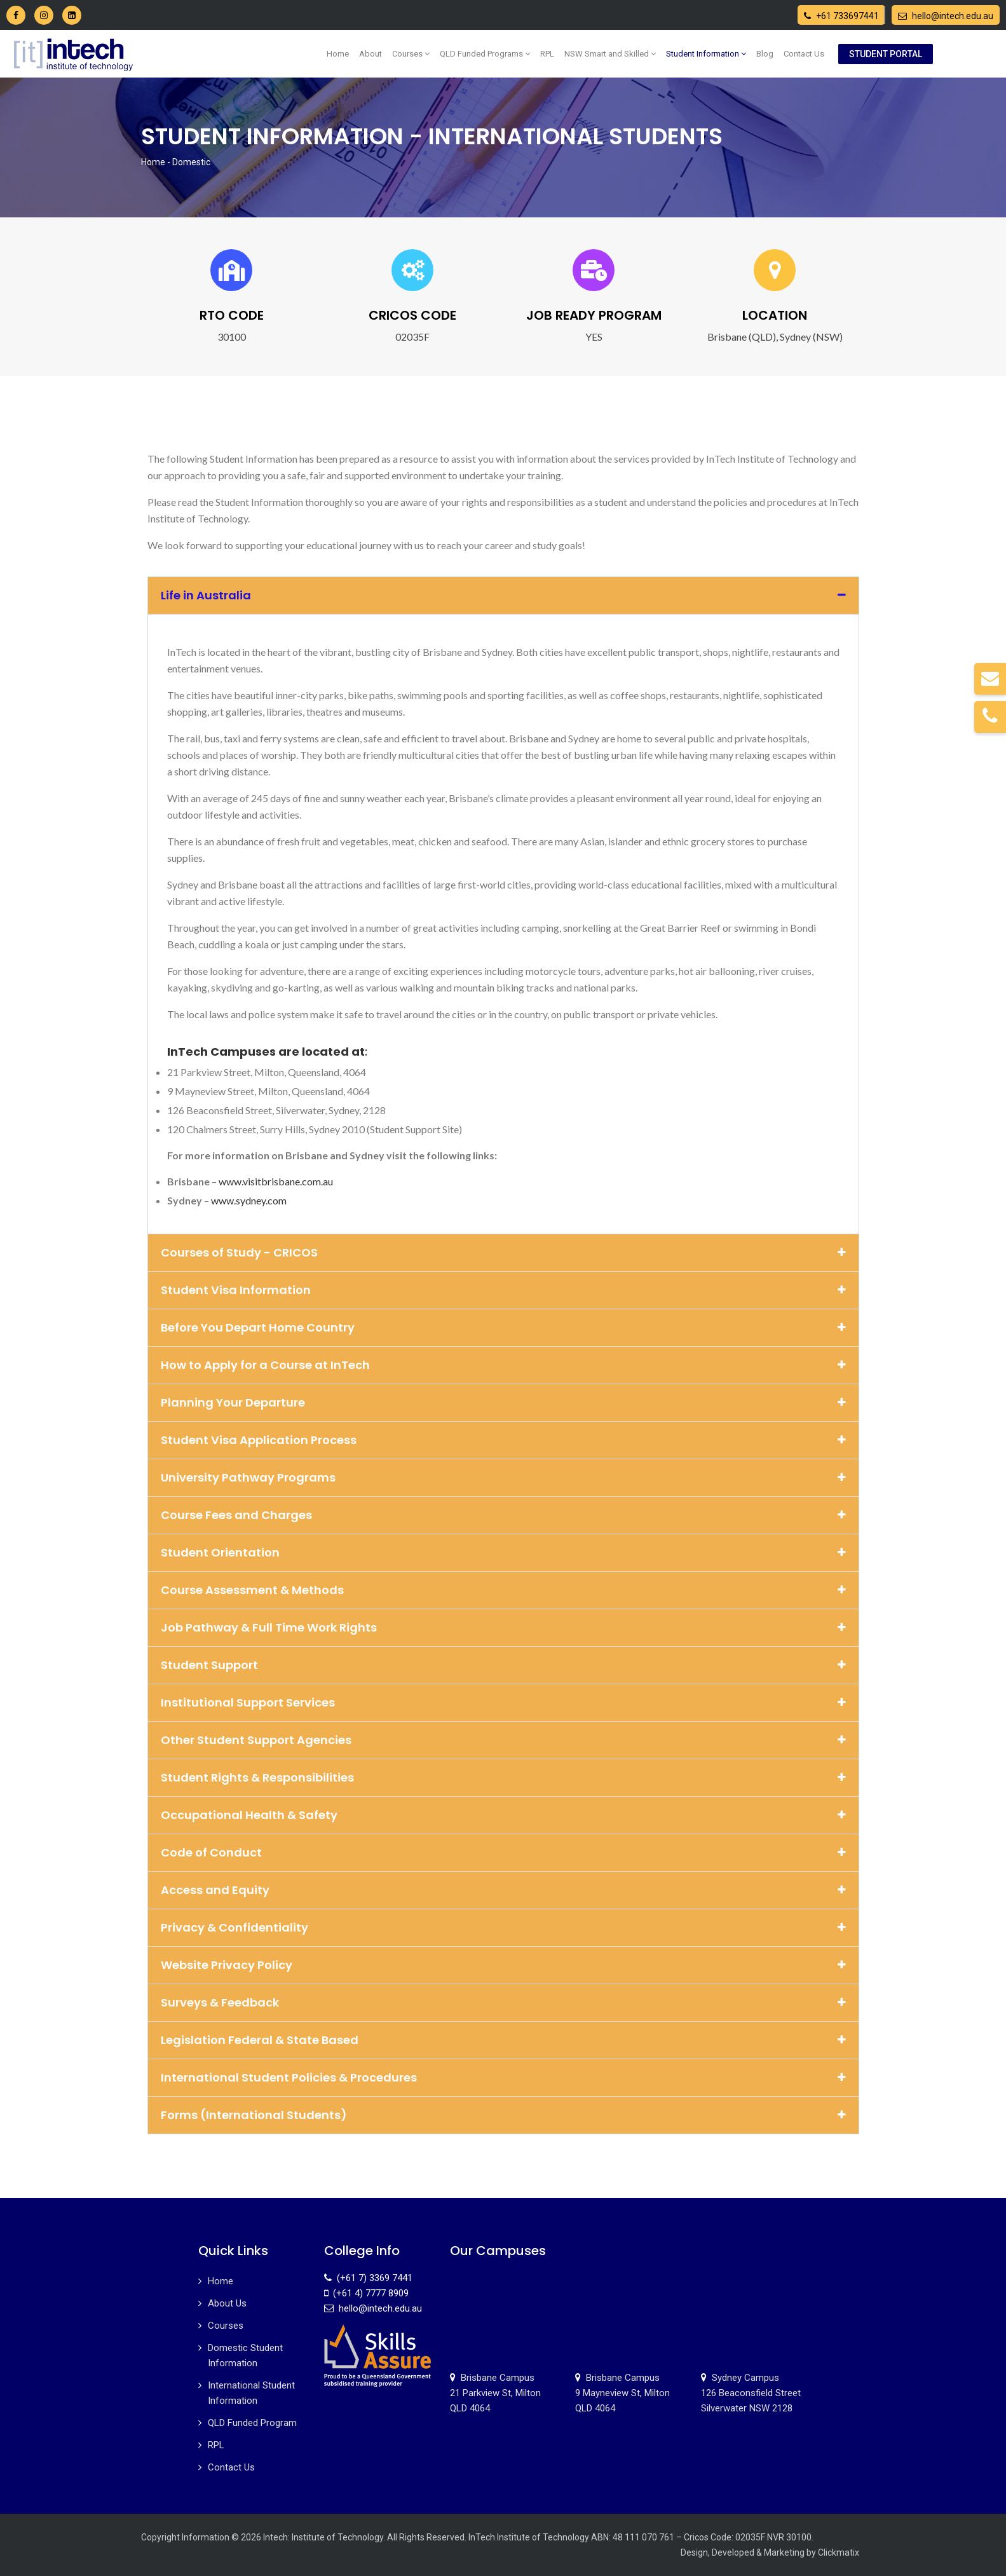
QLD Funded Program (252, 2423)
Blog (764, 53)
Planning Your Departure (233, 1402)
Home (338, 53)
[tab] (503, 926)
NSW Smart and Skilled (610, 53)
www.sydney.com (249, 1200)
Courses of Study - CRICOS (239, 1252)
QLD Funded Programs (485, 53)
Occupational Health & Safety (249, 1815)
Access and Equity (215, 1890)
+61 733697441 (841, 16)
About (370, 53)
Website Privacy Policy (226, 1965)
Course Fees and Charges (236, 1515)
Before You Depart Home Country (258, 1327)
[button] (503, 595)
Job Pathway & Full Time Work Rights (269, 1627)
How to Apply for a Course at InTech (265, 1365)
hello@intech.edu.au (945, 16)
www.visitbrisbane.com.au (276, 1181)
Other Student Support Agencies (256, 1740)
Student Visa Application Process (259, 1440)
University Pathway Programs (248, 1477)
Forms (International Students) (254, 2115)
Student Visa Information (236, 1290)
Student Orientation (220, 1552)
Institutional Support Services (248, 1702)
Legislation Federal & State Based (259, 2040)
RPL (547, 53)
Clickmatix (838, 2552)
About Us (227, 2303)
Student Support (209, 1665)
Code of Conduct (211, 1852)
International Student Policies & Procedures (289, 2077)
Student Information (706, 53)
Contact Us (804, 53)
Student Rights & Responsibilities (257, 1777)
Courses (411, 53)
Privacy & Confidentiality (234, 1927)
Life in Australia (206, 595)
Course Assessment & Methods (252, 1590)
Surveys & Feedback (220, 2002)
